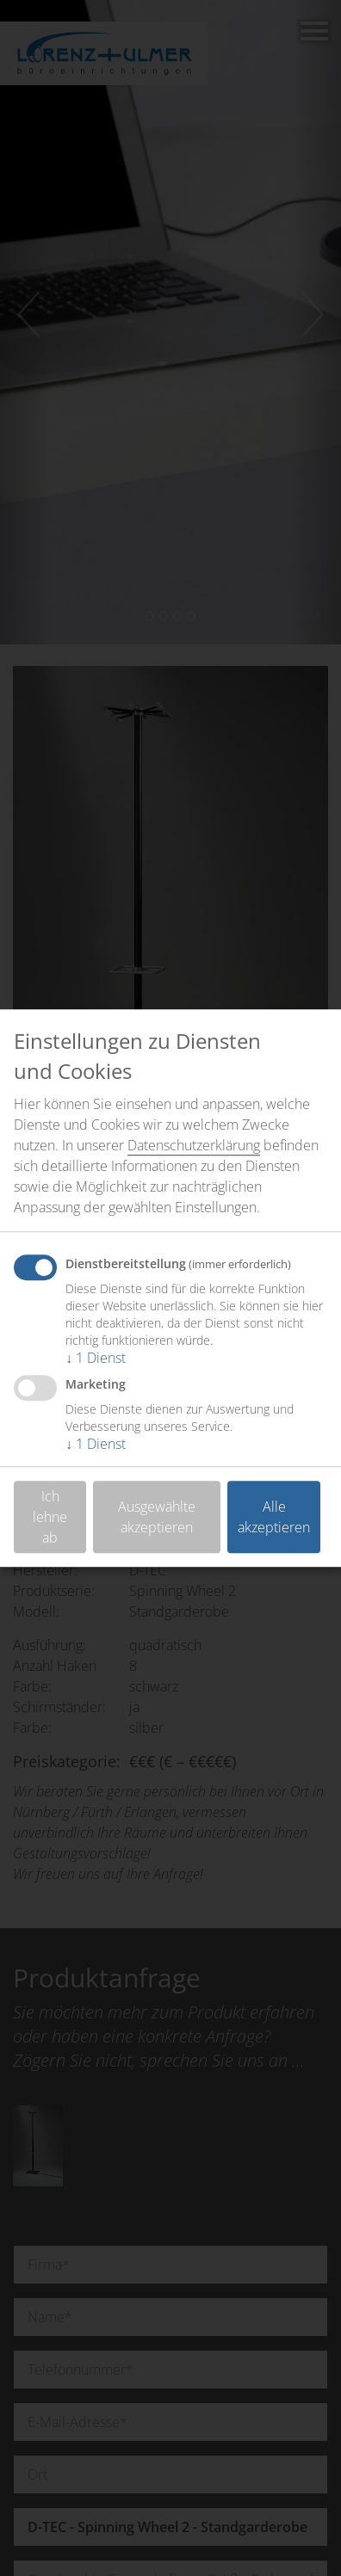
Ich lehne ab (50, 1517)
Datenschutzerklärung (193, 1145)
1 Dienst (95, 1357)
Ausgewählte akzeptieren (156, 1517)
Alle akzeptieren (274, 1517)
